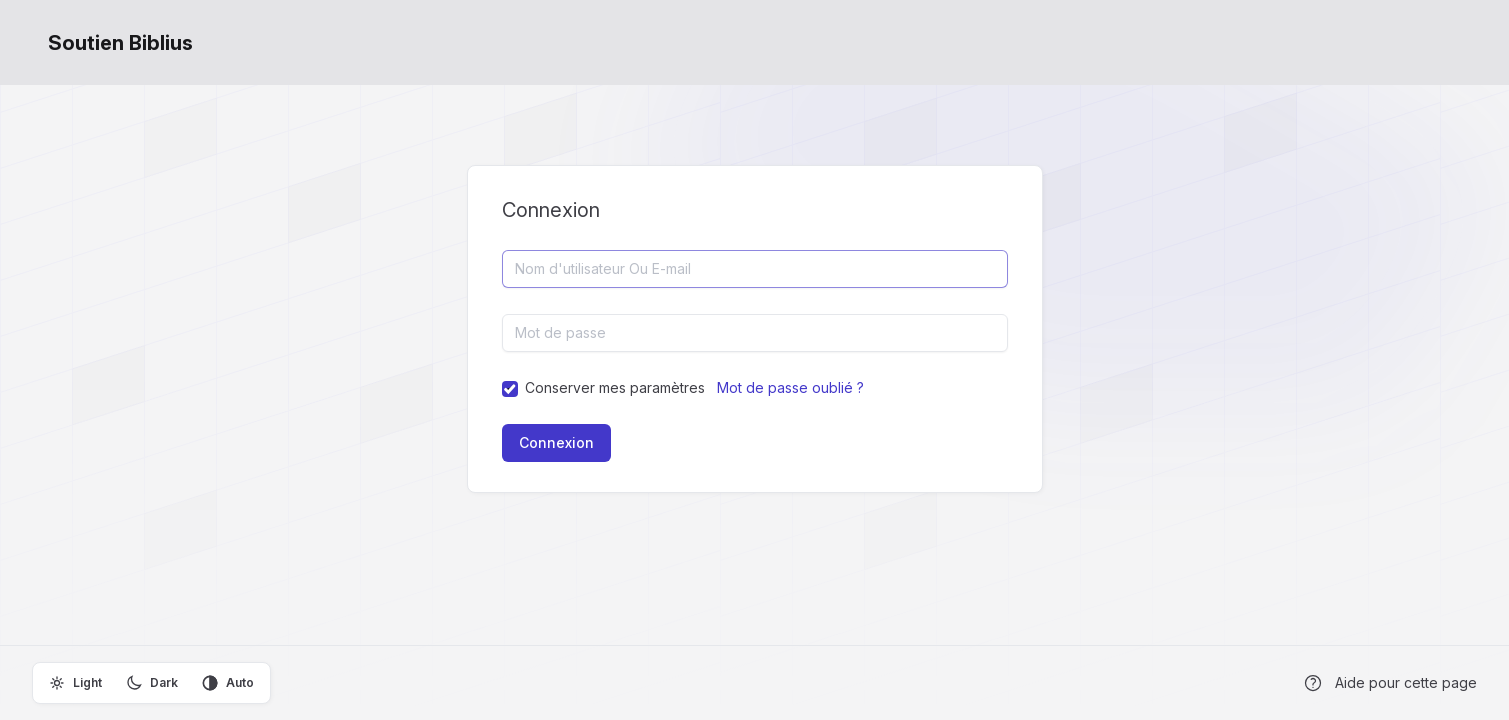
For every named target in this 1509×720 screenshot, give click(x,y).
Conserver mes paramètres (615, 387)
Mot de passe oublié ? (790, 387)
